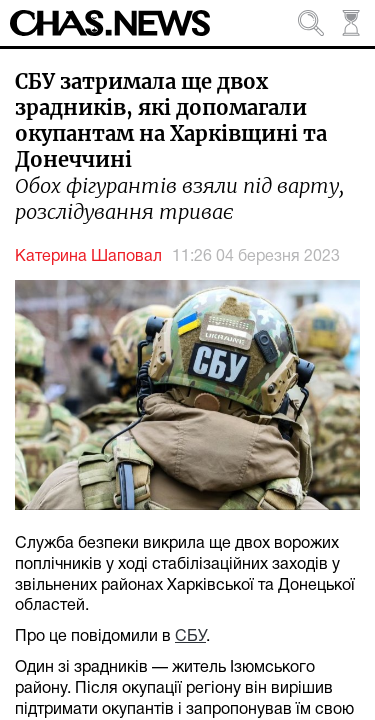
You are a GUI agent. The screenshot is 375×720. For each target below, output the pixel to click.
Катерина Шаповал (88, 257)
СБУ (190, 637)
